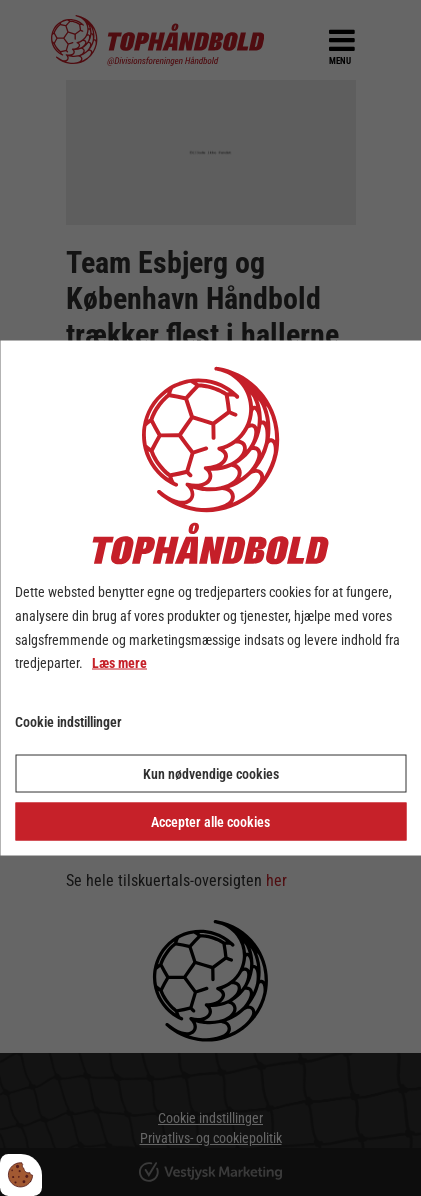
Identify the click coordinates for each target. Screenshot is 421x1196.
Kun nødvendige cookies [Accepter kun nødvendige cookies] (211, 773)
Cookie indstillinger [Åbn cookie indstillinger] (68, 722)
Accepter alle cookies (210, 821)
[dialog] (210, 598)
